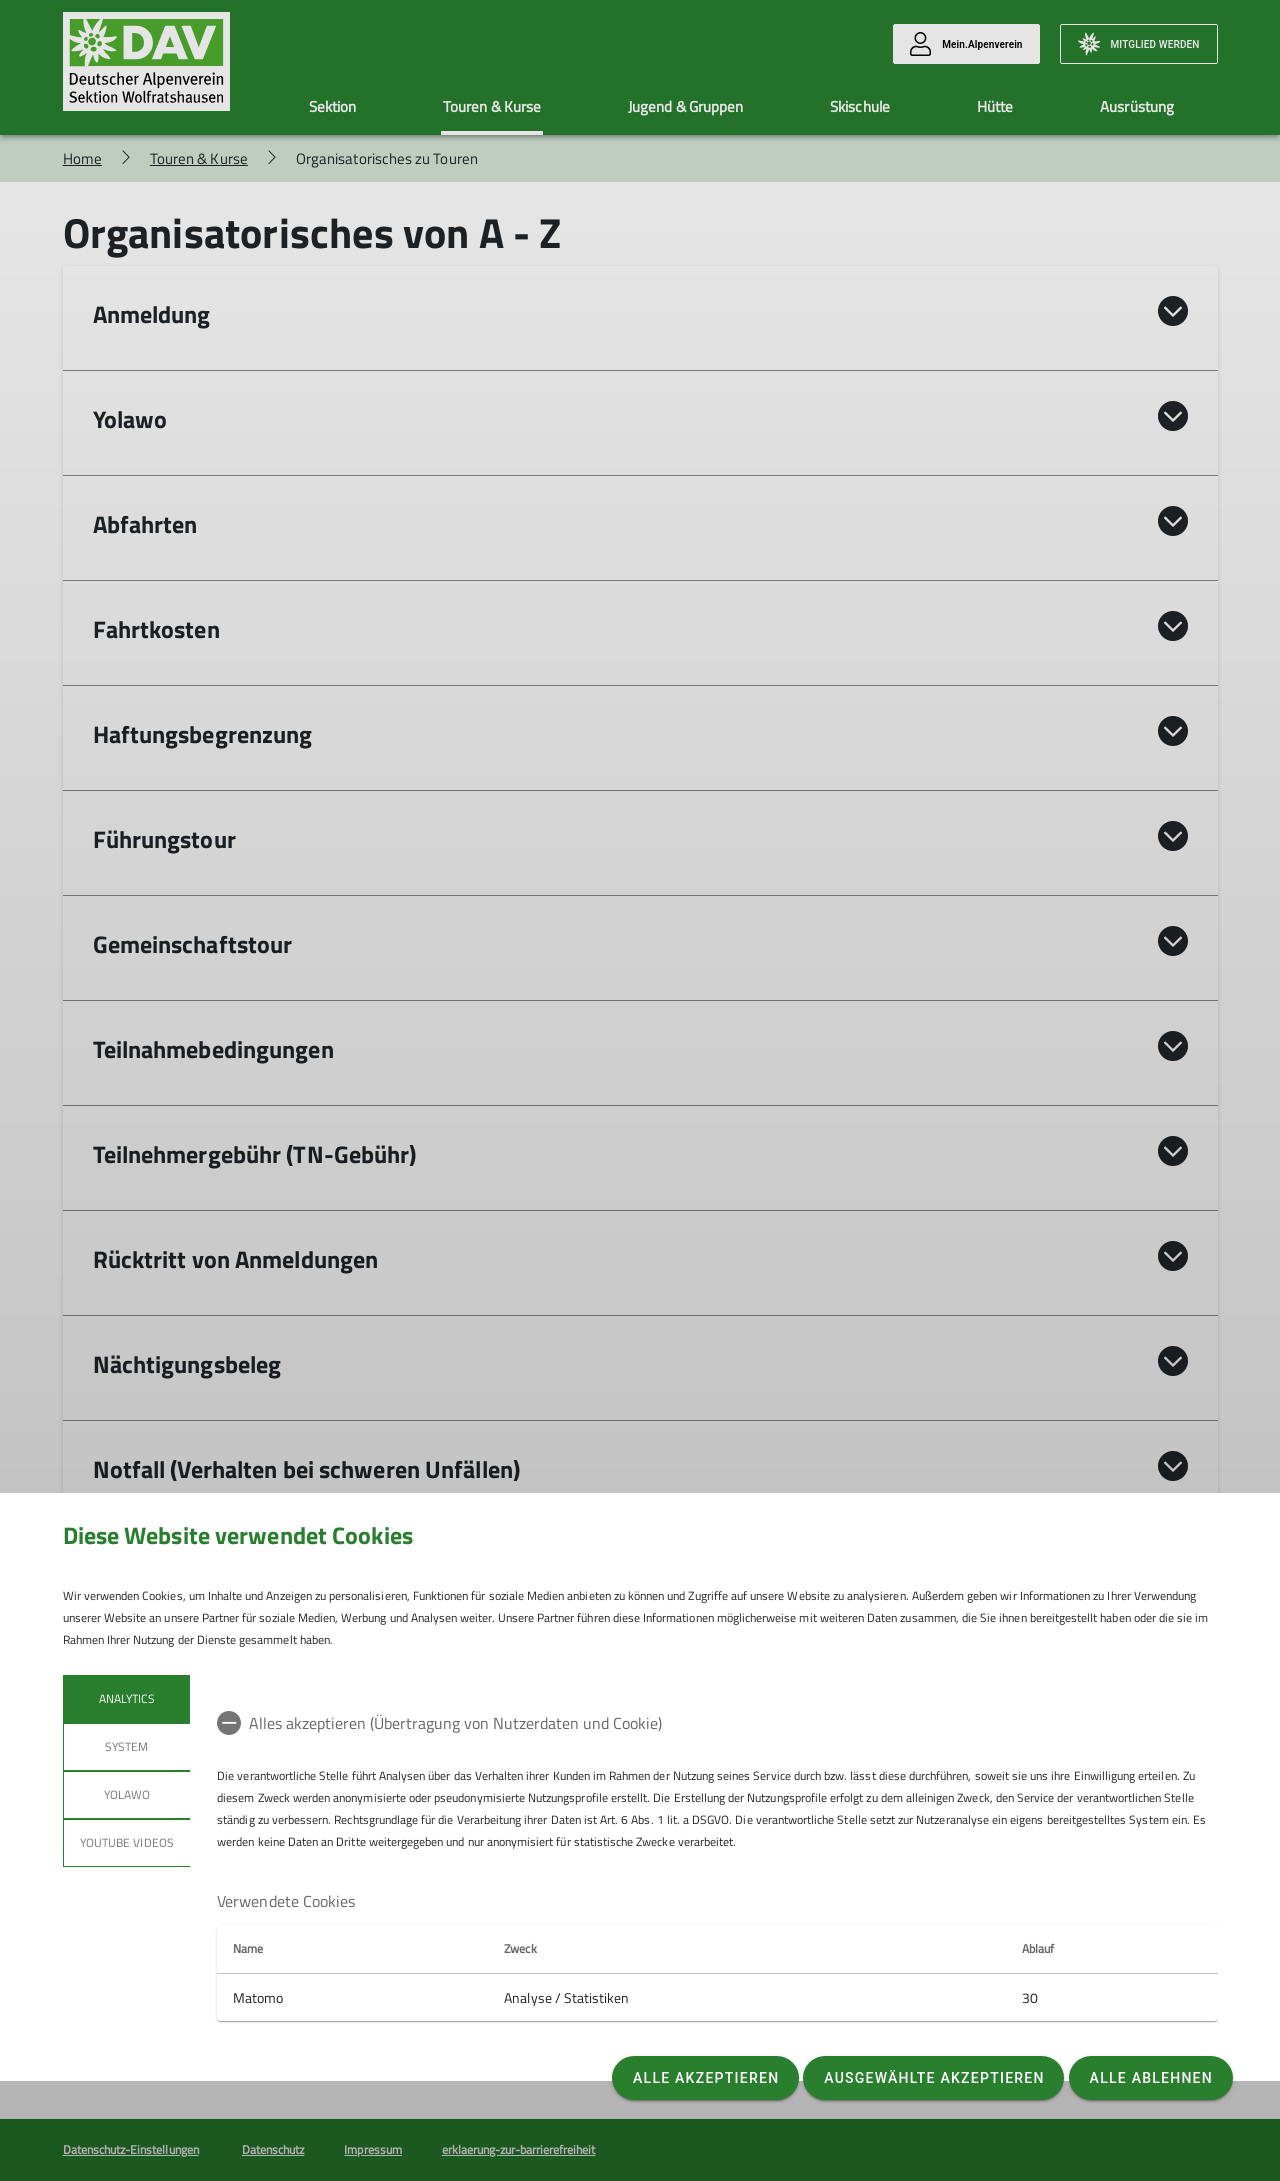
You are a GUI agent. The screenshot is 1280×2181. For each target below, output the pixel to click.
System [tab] (126, 1746)
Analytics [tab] (126, 1698)
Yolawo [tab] (126, 1794)
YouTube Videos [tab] (127, 1842)
